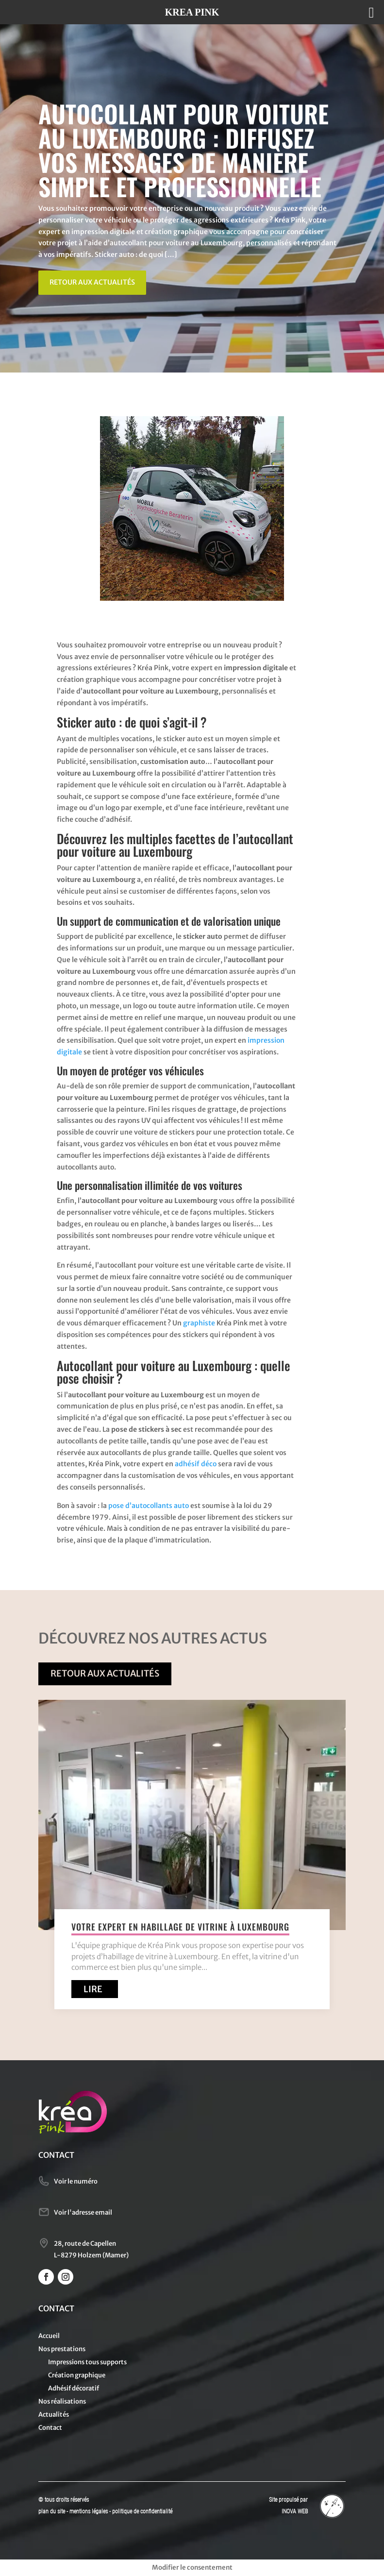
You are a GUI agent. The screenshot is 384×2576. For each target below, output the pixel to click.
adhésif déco (196, 1463)
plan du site (51, 2511)
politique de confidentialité (142, 2511)
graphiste (199, 1323)
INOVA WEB (295, 2511)
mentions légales (89, 2511)
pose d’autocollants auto (148, 1505)
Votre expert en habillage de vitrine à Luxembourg (180, 1926)
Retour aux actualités (92, 282)
